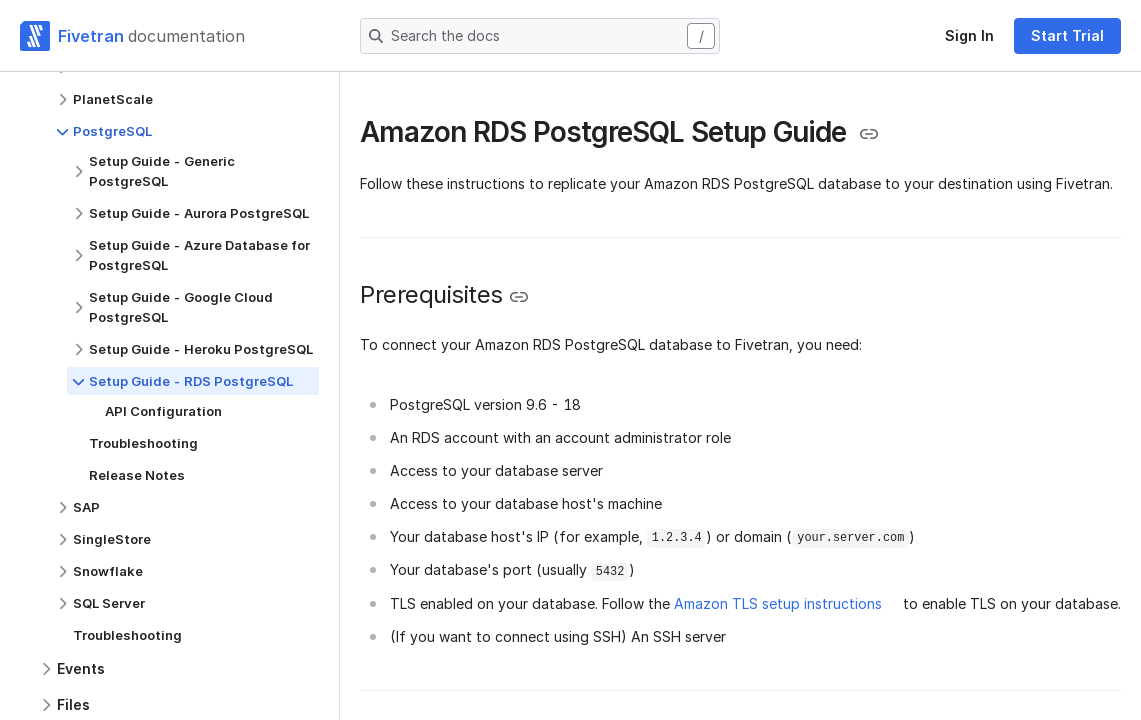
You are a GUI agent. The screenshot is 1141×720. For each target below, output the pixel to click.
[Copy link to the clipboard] (869, 134)
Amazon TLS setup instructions (778, 603)
